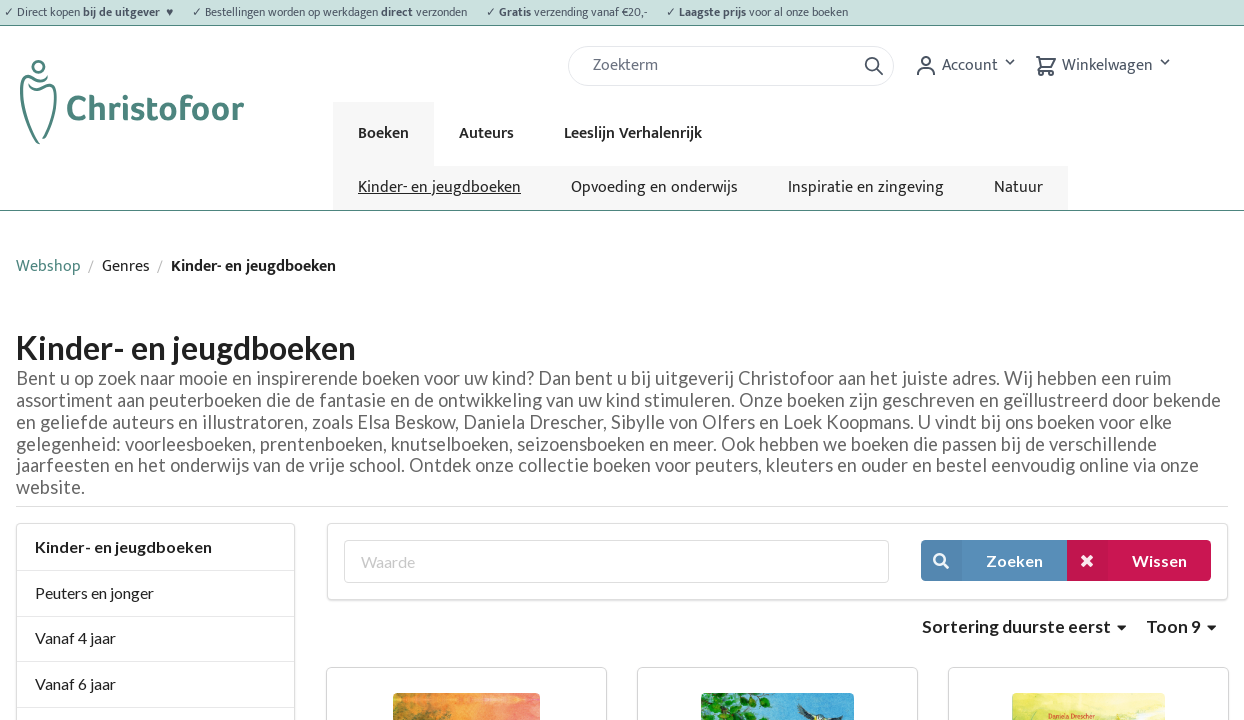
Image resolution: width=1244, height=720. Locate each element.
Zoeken (982, 560)
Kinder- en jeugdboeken (439, 187)
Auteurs (486, 133)
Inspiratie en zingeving (866, 187)
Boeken (383, 133)
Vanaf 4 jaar (75, 637)
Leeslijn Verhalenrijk (633, 133)
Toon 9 (1181, 626)
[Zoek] (720, 66)
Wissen (1127, 560)
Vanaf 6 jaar (75, 683)
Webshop (48, 266)
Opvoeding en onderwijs (654, 187)
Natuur (1018, 187)
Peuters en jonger (94, 592)
